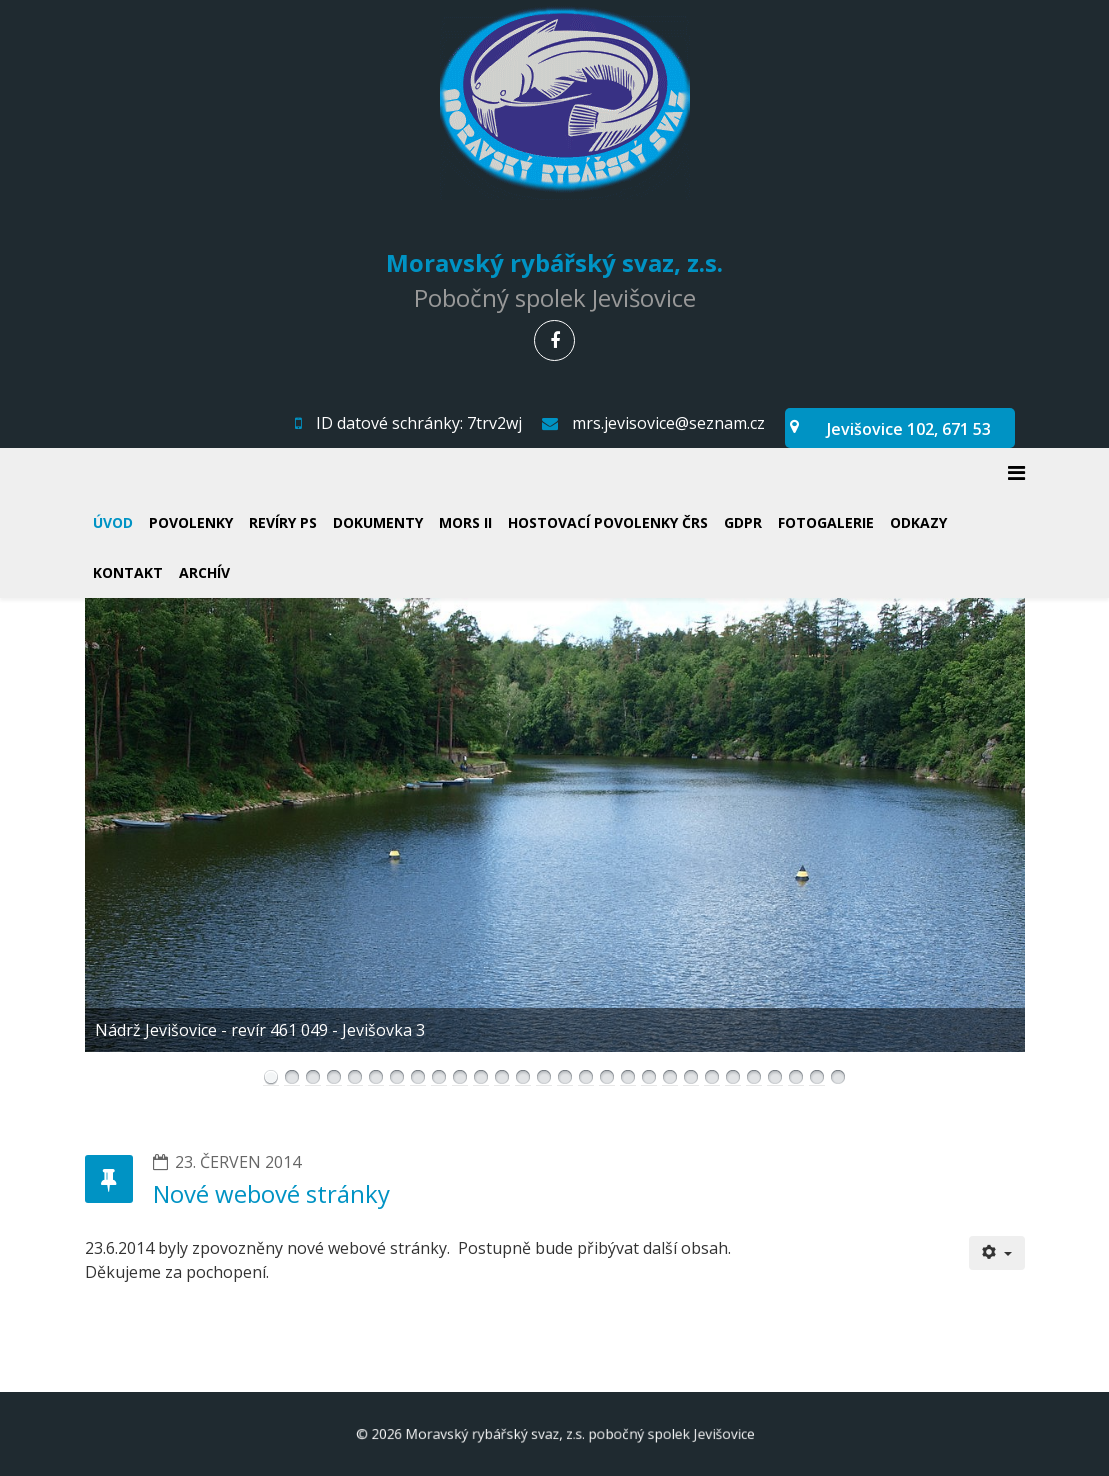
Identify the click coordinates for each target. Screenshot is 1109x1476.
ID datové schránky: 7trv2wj (419, 423)
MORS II (465, 522)
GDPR (743, 522)
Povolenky (191, 522)
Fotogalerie (826, 522)
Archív (204, 572)
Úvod (113, 522)
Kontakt (128, 572)
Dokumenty (378, 522)
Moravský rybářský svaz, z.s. (554, 261)
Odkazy (918, 522)
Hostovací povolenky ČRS (608, 522)
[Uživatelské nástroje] (997, 1253)
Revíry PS (283, 522)
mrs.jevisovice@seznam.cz (668, 423)
